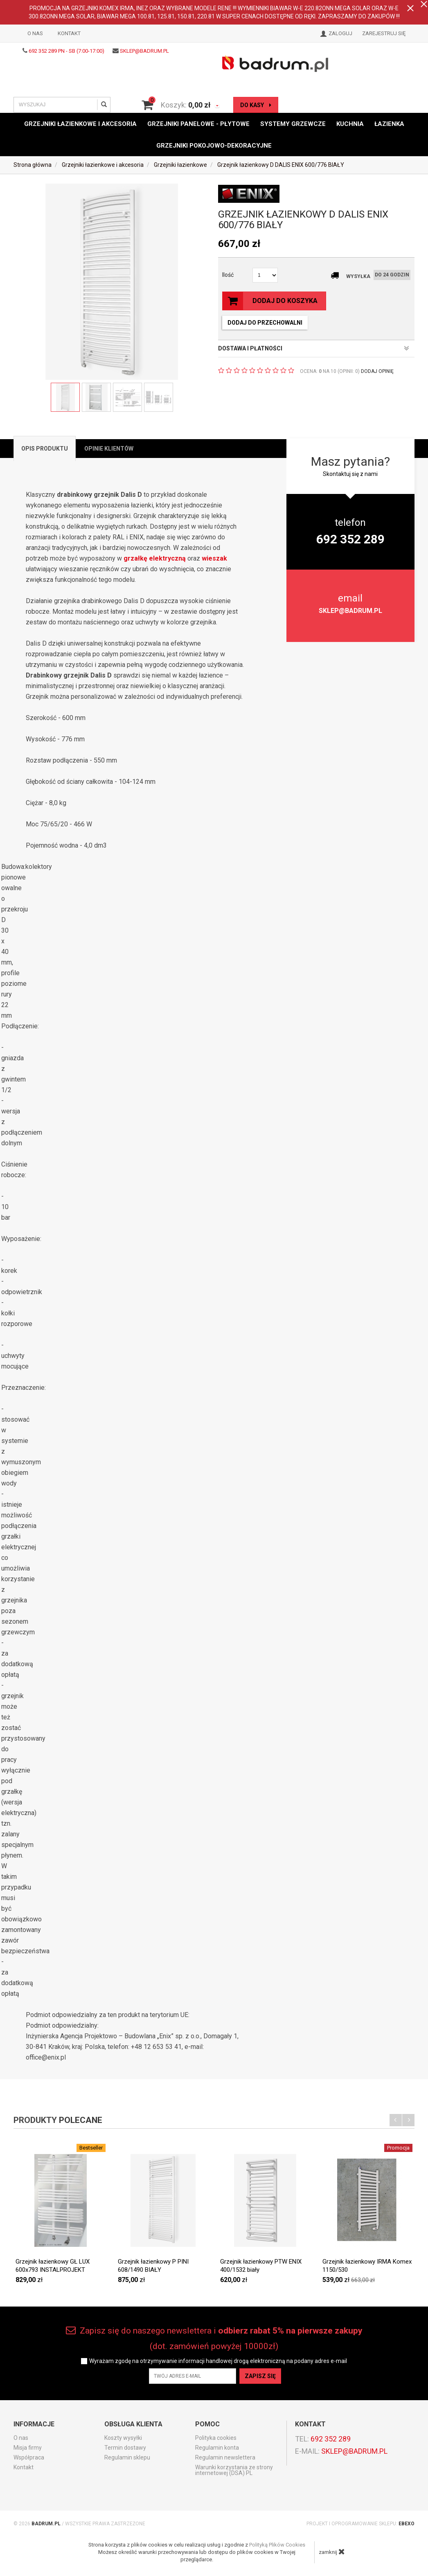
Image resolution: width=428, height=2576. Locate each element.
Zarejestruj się (383, 33)
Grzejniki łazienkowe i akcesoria (80, 124)
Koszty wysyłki (123, 2438)
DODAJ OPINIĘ (377, 371)
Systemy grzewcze (293, 124)
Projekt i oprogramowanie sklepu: (360, 2524)
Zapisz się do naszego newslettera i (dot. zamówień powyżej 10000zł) (214, 2338)
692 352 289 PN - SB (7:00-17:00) (66, 51)
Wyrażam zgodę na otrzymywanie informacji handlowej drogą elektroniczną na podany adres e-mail (218, 2361)
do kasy (255, 105)
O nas (35, 33)
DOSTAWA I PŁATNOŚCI (313, 348)
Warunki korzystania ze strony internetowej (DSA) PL (234, 2470)
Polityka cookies (216, 2438)
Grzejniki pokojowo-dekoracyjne (214, 145)
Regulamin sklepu (127, 2457)
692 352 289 (331, 2439)
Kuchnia (350, 124)
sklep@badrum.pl (144, 51)
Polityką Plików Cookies (277, 2545)
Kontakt (69, 33)
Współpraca (29, 2457)
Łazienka (389, 124)
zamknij (332, 2551)
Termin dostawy (125, 2447)
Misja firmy (28, 2447)
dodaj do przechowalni (265, 322)
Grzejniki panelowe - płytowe (198, 124)
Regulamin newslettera (225, 2457)
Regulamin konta (217, 2447)
